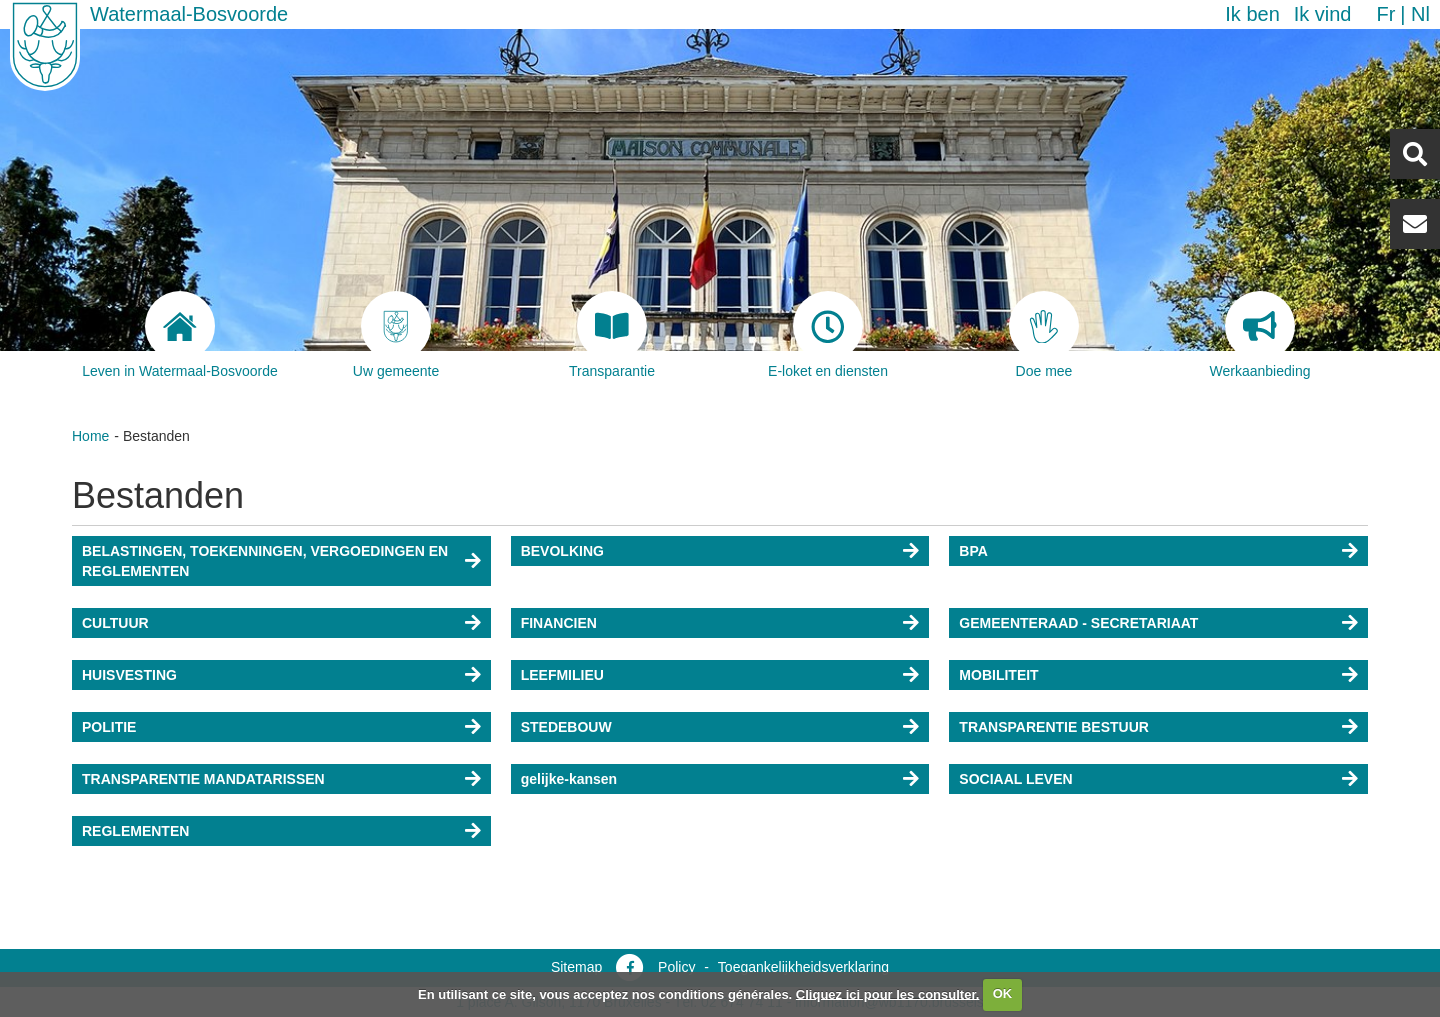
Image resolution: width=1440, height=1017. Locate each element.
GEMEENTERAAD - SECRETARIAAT (1078, 623)
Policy (676, 967)
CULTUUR (115, 623)
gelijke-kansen (569, 779)
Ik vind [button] (1323, 14)
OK (1003, 993)
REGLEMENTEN (135, 831)
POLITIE (109, 727)
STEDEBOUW (566, 727)
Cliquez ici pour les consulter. (888, 993)
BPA (973, 551)
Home (90, 436)
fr (1385, 14)
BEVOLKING (562, 551)
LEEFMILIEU (562, 675)
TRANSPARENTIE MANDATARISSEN (203, 779)
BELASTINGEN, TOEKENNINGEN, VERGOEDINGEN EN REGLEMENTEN (265, 561)
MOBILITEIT (998, 675)
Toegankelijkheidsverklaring (803, 967)
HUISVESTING (129, 675)
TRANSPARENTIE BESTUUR (1054, 727)
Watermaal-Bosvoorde (189, 14)
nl (1420, 14)
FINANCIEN (559, 623)
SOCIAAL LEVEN (1015, 779)
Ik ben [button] (1252, 14)
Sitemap (576, 967)
